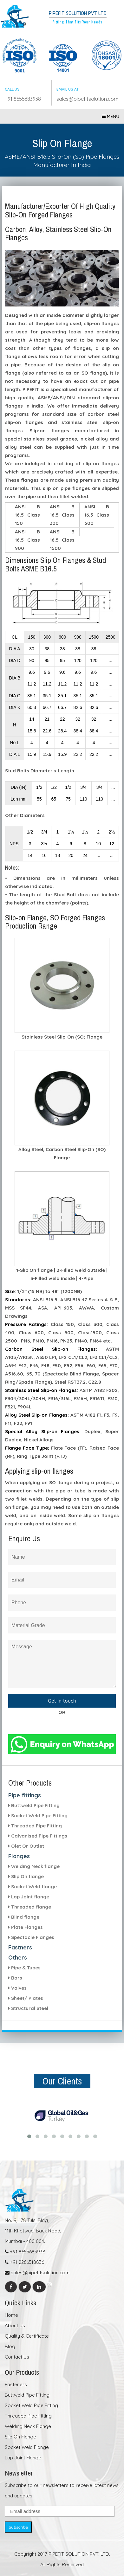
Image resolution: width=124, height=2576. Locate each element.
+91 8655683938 (23, 99)
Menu (110, 116)
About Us (15, 2325)
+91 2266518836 (24, 2262)
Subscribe (18, 2527)
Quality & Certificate (27, 2336)
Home (11, 2315)
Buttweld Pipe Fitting (27, 2395)
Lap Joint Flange (23, 2458)
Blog (10, 2346)
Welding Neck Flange (28, 2426)
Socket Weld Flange (27, 2447)
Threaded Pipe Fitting (28, 2416)
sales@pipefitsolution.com (87, 99)
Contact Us (17, 2357)
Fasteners (16, 2384)
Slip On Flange (20, 2437)
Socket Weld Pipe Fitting (31, 2405)
